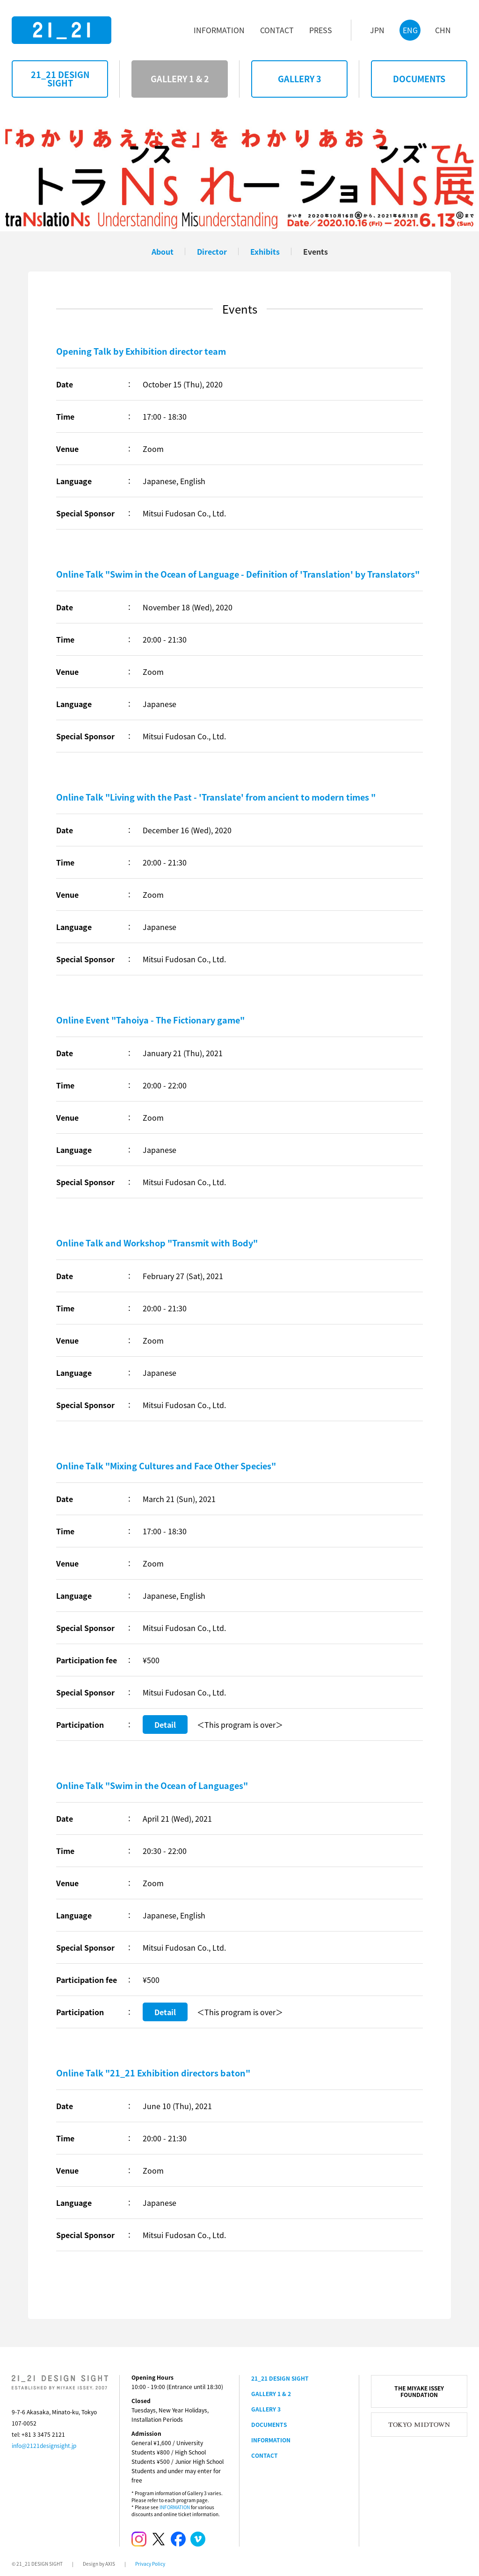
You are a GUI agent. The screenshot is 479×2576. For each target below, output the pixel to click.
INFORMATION (175, 2507)
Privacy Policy (150, 2563)
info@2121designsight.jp (44, 2445)
